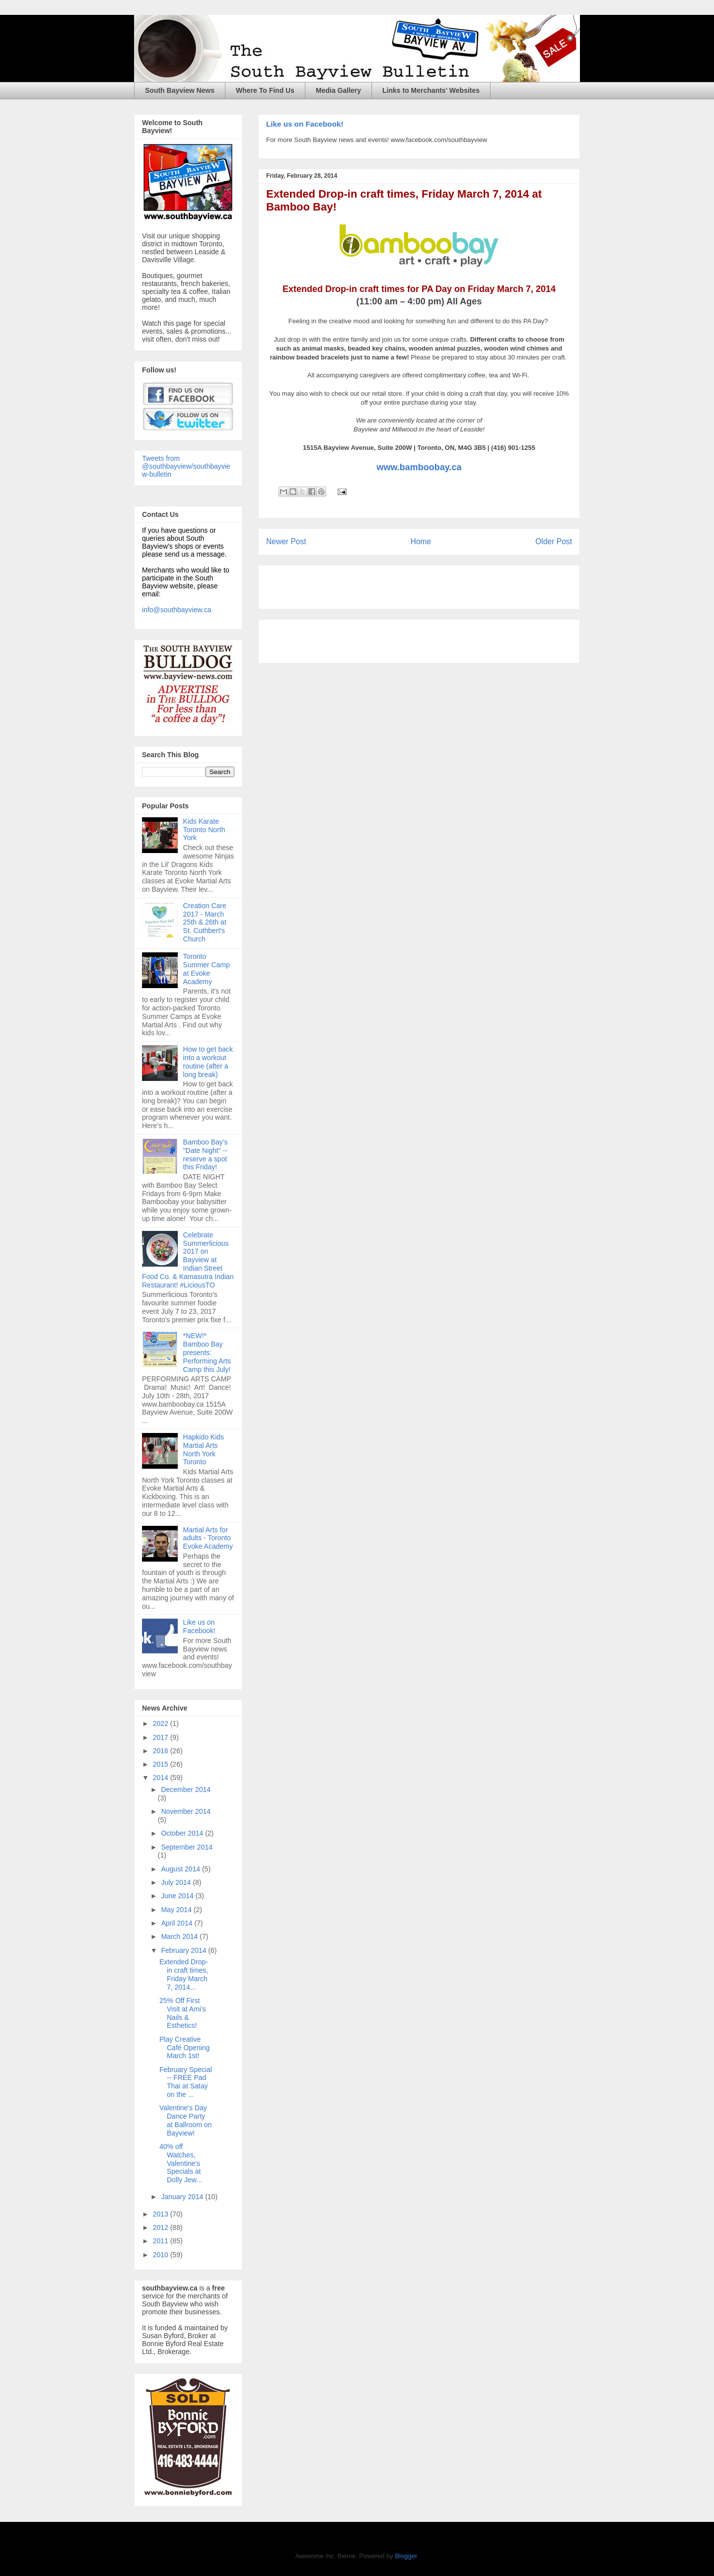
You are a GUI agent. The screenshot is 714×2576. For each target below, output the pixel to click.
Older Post (553, 541)
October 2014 (183, 1833)
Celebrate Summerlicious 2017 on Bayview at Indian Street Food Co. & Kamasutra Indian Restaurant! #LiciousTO (187, 1260)
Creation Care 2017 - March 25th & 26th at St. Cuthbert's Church (204, 922)
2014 (161, 1778)
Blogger (406, 2556)
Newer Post (286, 541)
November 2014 (186, 1811)
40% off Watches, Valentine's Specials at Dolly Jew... (180, 2163)
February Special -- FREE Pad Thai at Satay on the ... (185, 2082)
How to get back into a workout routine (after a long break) (208, 1061)
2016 (161, 1751)
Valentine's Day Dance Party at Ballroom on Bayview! (185, 2120)
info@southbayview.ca (177, 610)
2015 (161, 1764)
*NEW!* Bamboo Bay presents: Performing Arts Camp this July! (207, 1352)
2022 (161, 1723)
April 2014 (177, 1923)
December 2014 (186, 1789)
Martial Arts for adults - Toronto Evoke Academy (208, 1538)
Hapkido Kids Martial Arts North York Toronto (203, 1449)
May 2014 (177, 1910)
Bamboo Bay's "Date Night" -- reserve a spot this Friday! (205, 1154)
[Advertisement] (382, 584)
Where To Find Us (265, 90)
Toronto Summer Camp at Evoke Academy (206, 968)
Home (421, 541)
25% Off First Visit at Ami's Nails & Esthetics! (182, 2013)
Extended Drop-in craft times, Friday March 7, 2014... (183, 1974)
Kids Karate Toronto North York (204, 829)
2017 (161, 1737)
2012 (161, 2227)
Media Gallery (338, 90)
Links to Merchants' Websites (431, 90)
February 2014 (184, 1950)
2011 (161, 2241)
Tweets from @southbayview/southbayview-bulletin (186, 466)
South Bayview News (179, 90)
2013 (161, 2214)
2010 (161, 2255)
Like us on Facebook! (304, 124)
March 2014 (180, 1936)
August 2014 (181, 1869)
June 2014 (178, 1896)
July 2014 (177, 1882)
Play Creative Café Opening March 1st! (184, 2047)
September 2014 (187, 1847)
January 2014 (183, 2197)
